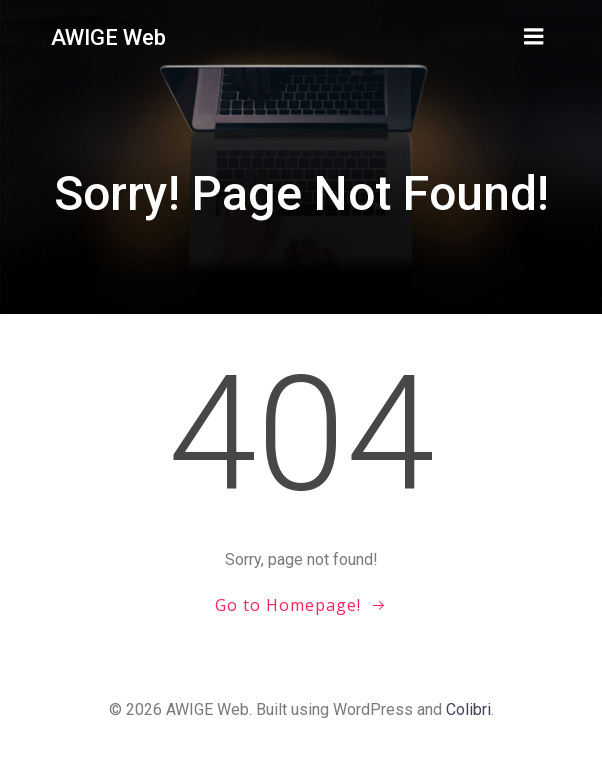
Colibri (468, 709)
